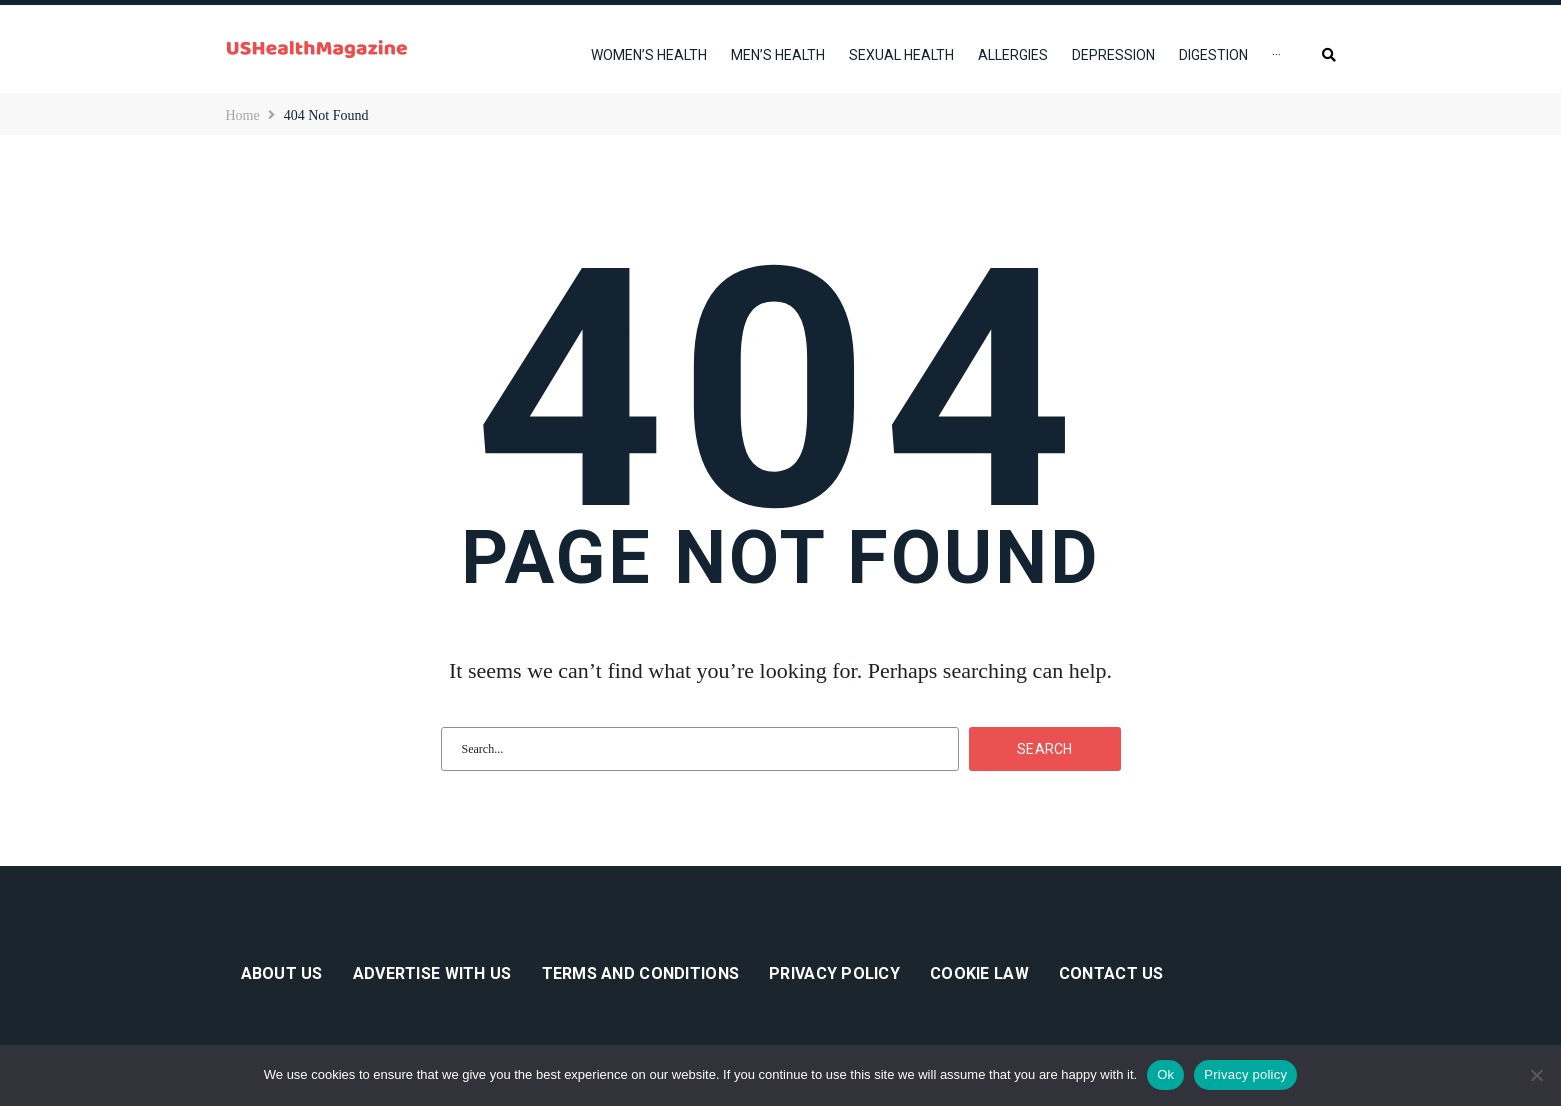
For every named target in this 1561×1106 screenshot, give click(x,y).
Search (1045, 749)
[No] (1536, 1075)
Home (243, 115)
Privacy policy (1245, 1074)
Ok (1165, 1074)
